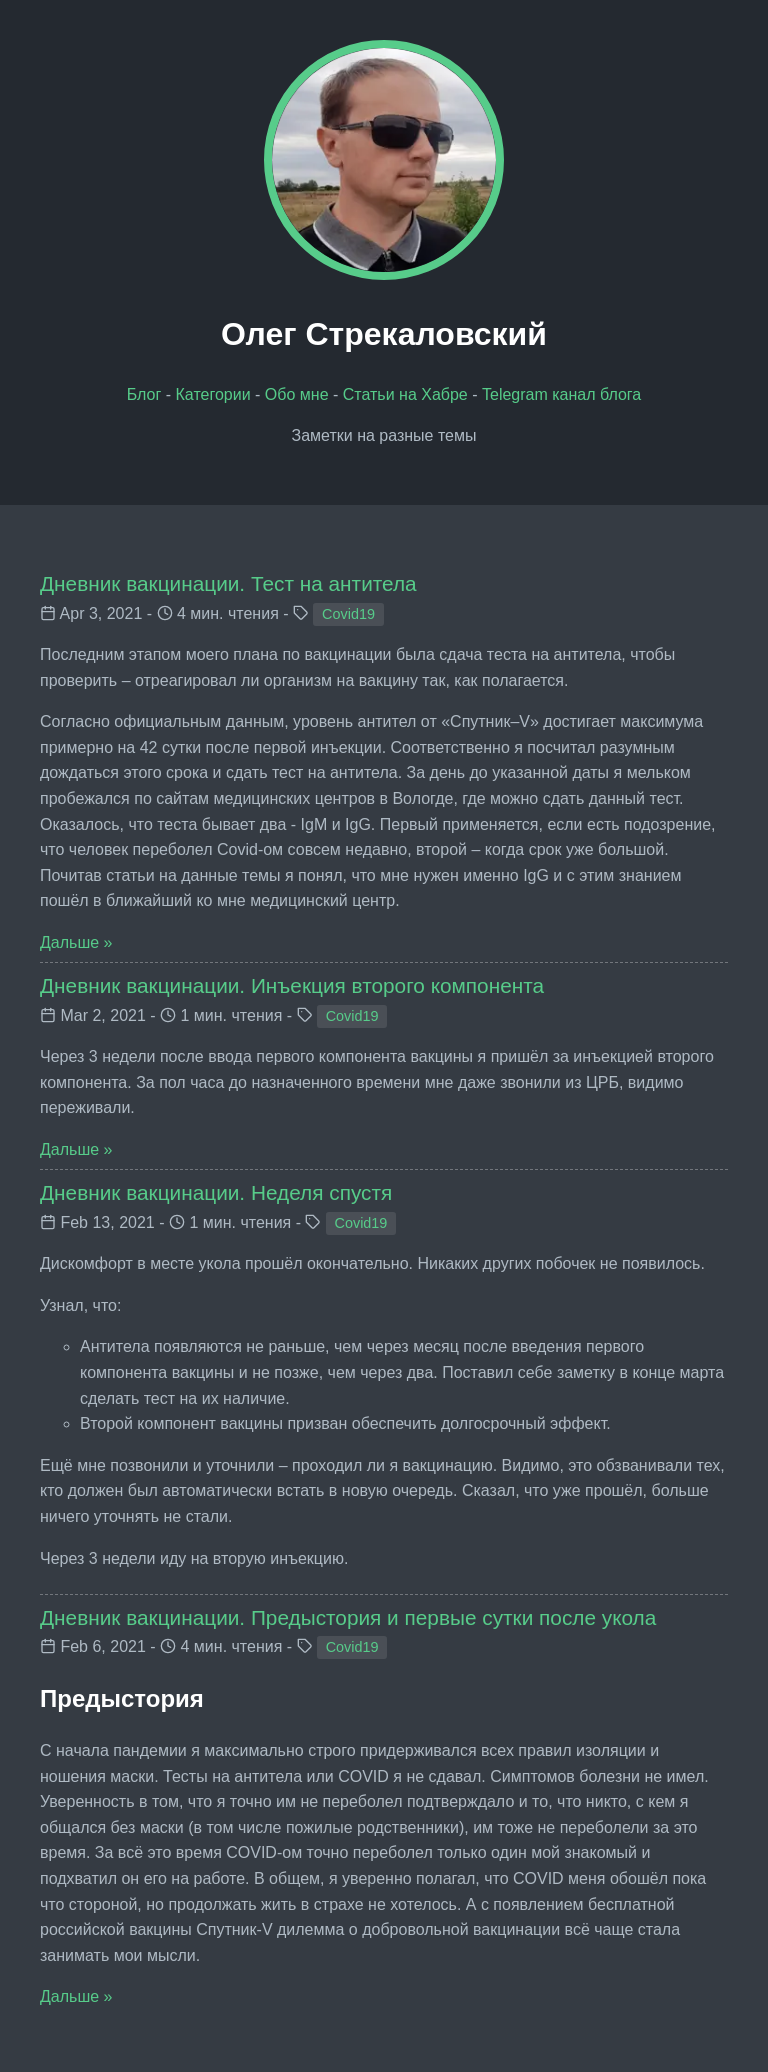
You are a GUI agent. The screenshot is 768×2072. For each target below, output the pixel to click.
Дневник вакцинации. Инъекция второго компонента (292, 985)
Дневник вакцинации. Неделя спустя (216, 1192)
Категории (213, 394)
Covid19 (348, 614)
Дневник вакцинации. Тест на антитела (228, 583)
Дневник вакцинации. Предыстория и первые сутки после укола (348, 1617)
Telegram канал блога (561, 394)
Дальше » (76, 942)
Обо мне (297, 394)
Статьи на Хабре (405, 394)
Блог (144, 394)
